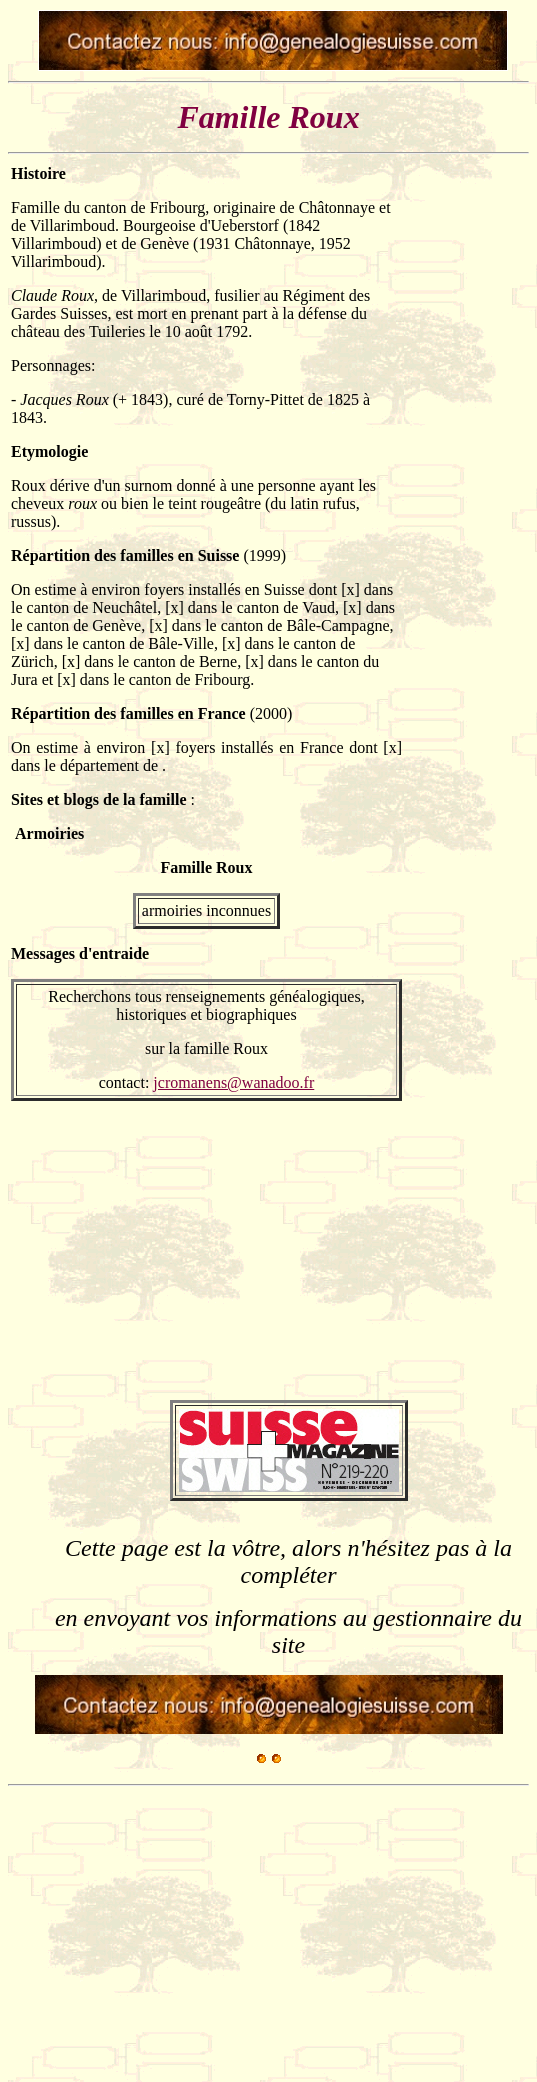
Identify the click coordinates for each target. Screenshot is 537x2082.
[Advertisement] (466, 465)
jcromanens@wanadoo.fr (233, 1082)
